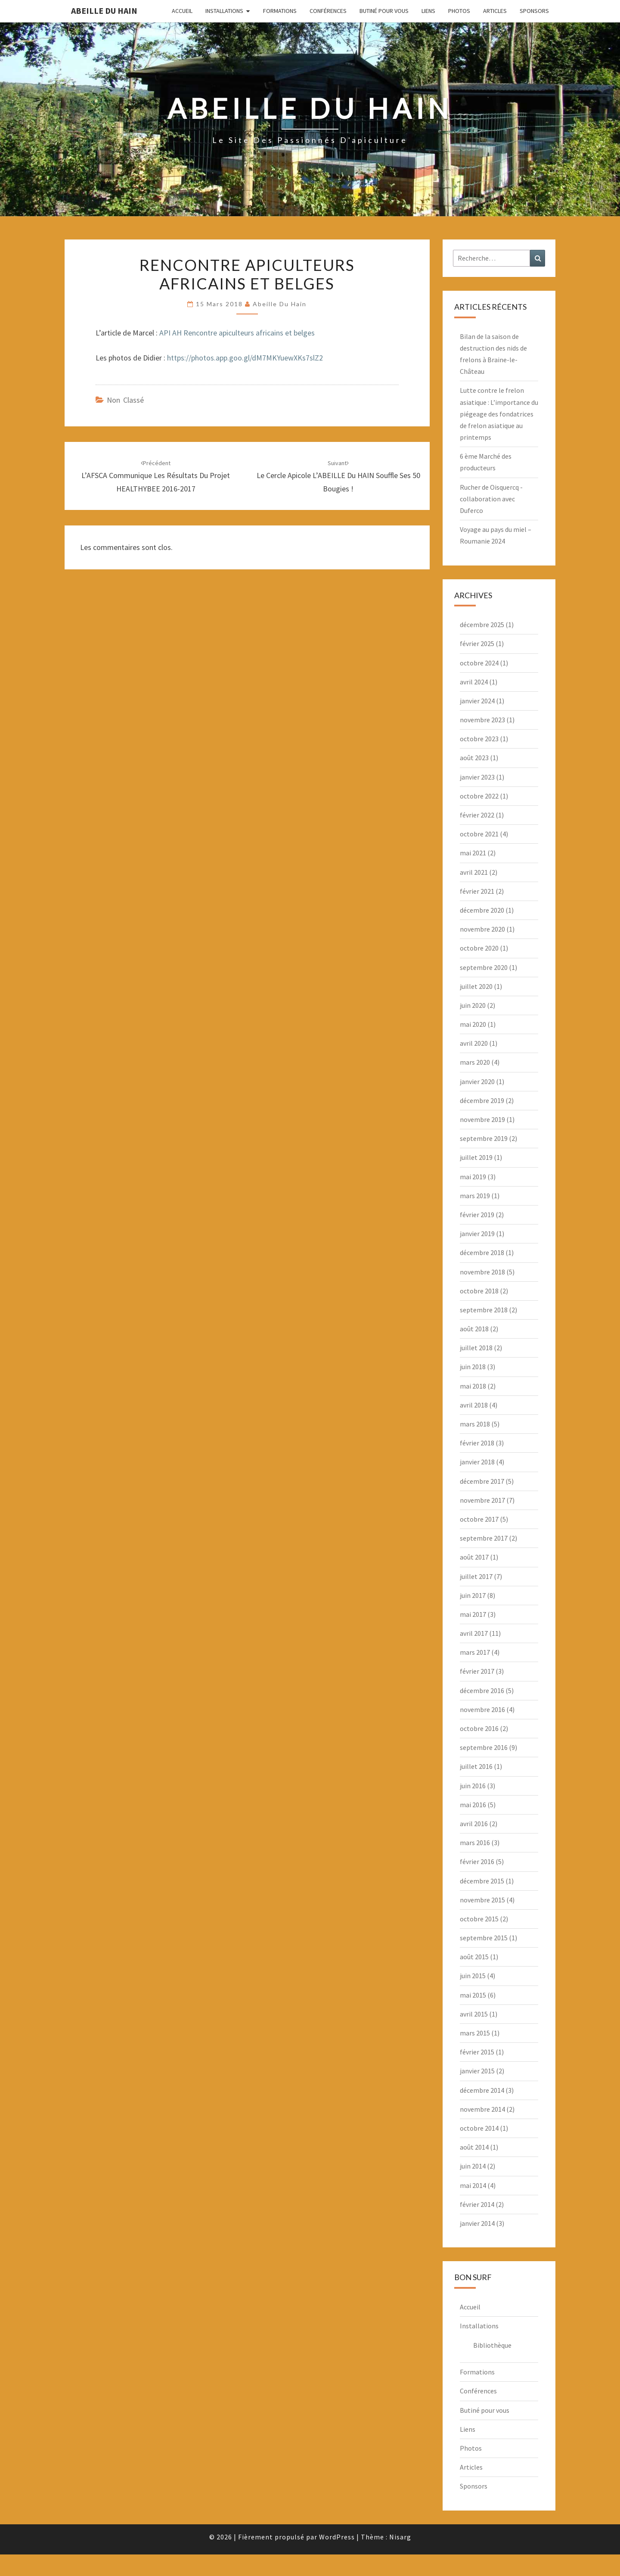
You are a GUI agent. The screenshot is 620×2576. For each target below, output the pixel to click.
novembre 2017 (482, 1500)
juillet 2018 (476, 1347)
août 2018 (474, 1328)
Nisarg (400, 2536)
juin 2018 (473, 1366)
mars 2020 (475, 1062)
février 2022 (477, 815)
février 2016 (477, 1861)
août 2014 (474, 2147)
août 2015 (474, 1956)
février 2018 (477, 1443)
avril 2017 (474, 1633)
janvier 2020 (477, 1081)
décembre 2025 (482, 624)
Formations (280, 11)
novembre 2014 (482, 2109)
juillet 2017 (476, 1576)
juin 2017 (473, 1595)
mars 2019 (475, 1195)
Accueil (182, 11)
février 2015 (477, 2052)
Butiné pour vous (384, 11)
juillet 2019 (476, 1157)
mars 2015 (475, 2033)
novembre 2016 (482, 1709)
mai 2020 (473, 1024)
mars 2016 (475, 1842)
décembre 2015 (482, 1881)
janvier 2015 (477, 2070)
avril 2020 (474, 1043)
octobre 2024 (479, 663)
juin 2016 (473, 1785)
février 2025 (477, 643)
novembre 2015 (482, 1899)
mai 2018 (473, 1386)
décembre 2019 (482, 1100)
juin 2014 (473, 2166)
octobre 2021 (479, 834)
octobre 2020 (479, 948)
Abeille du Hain (104, 10)
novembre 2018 (482, 1272)
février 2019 (477, 1214)
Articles (495, 11)
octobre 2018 (479, 1290)
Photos (459, 11)
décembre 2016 (482, 1690)
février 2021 (477, 891)
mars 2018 (475, 1424)
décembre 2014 (482, 2090)
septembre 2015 (484, 1937)
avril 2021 (474, 872)
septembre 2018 (484, 1309)
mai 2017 (473, 1614)
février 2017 (477, 1671)
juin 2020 (473, 1005)
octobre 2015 (479, 1918)
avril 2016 (474, 1823)
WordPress (337, 2536)
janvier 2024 (477, 700)
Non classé (125, 400)
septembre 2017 (484, 1538)
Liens (428, 11)
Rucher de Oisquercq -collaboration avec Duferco (491, 499)
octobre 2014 (479, 2128)
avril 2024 (474, 681)
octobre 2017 (479, 1519)
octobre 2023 (479, 738)
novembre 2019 (482, 1119)
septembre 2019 (484, 1138)
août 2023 (474, 757)
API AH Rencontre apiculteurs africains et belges (237, 333)
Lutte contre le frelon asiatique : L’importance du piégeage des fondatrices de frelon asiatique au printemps (499, 413)
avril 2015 (474, 2014)
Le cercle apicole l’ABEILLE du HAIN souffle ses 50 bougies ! (338, 476)
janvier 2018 (477, 1461)
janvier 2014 (477, 2223)
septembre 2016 (484, 1747)
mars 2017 (475, 1652)
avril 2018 (474, 1405)
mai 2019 (473, 1176)
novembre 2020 (482, 929)
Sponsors (534, 11)
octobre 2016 (479, 1728)
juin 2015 (473, 1975)
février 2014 (477, 2204)
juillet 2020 (476, 986)
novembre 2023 (482, 719)
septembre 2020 (484, 967)
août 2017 (474, 1557)
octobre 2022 (479, 796)
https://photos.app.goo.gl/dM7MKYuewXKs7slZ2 (245, 358)
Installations (224, 11)
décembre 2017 (482, 1481)
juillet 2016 (476, 1766)
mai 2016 (473, 1804)
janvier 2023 (477, 777)
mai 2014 (473, 2185)
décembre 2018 (482, 1252)
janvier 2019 (477, 1233)
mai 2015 (473, 1995)
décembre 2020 (482, 910)
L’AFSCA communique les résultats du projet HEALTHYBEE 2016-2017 (155, 476)
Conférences (328, 11)
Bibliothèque (492, 2345)
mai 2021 (473, 852)
